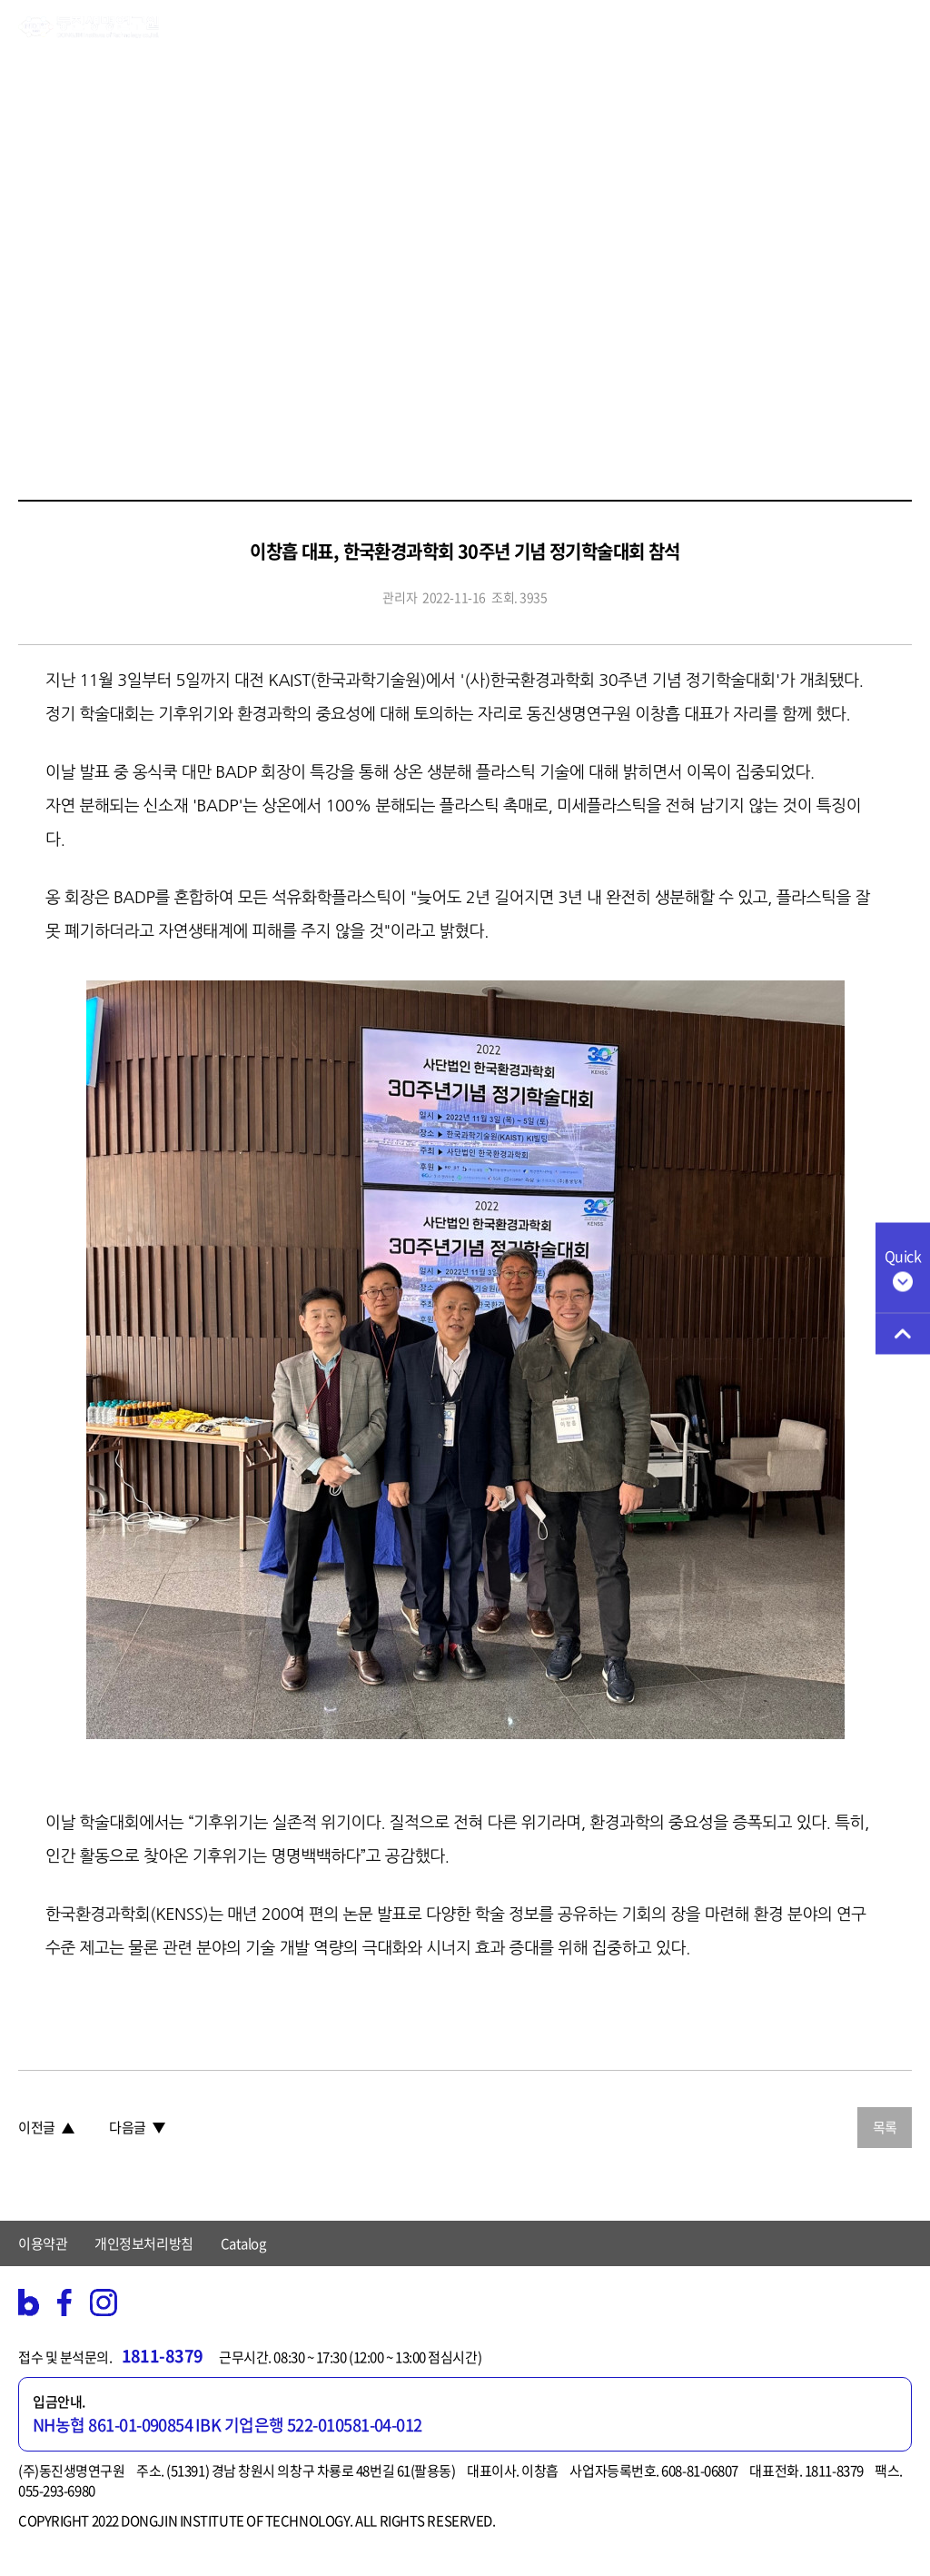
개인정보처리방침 (143, 2243)
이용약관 (42, 2243)
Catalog (243, 2243)
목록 (885, 2127)
